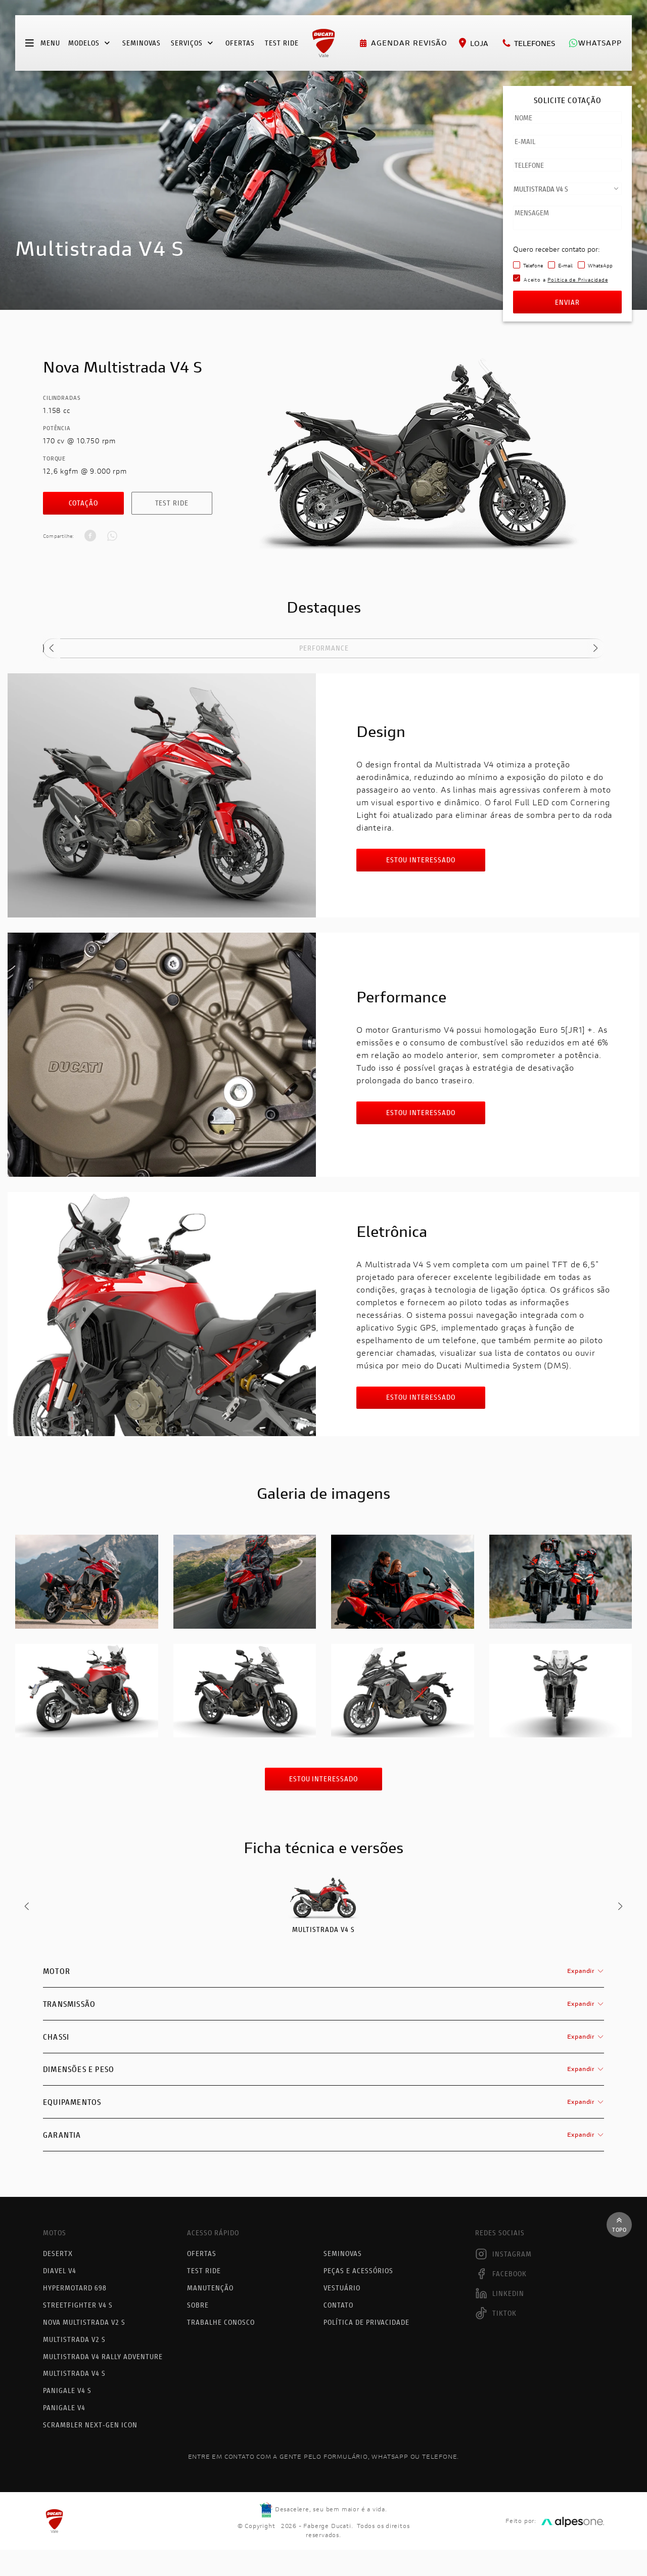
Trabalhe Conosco (221, 2321)
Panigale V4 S (67, 2388)
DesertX (58, 2254)
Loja (472, 43)
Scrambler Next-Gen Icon (90, 2421)
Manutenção (210, 2287)
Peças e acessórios (358, 2271)
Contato (338, 2304)
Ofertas (240, 43)
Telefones (528, 43)
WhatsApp (600, 265)
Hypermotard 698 (75, 2287)
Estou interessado (420, 860)
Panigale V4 (64, 2404)
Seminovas (141, 43)
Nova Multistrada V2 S (84, 2321)
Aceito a (566, 280)
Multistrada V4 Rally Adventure (103, 2354)
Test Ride (172, 503)
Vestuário (342, 2287)
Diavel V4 (59, 2271)
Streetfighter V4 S (78, 2304)
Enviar (567, 302)
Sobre (198, 2304)
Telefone (533, 265)
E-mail (565, 265)
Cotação (84, 503)
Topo (619, 2225)
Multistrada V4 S (74, 2371)
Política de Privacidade (366, 2321)
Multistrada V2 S (74, 2337)
